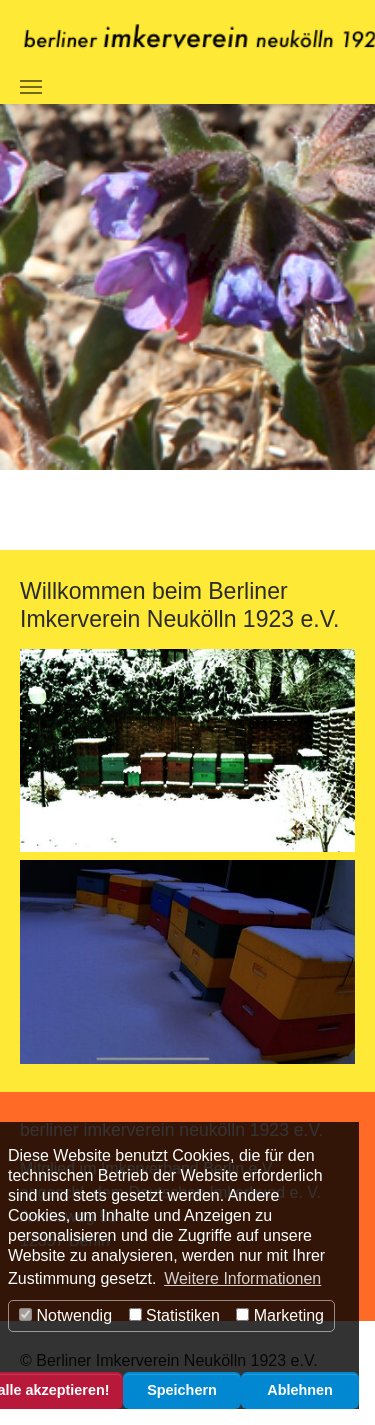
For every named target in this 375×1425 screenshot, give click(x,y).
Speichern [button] (182, 1390)
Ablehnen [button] (300, 1390)
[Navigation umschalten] (31, 87)
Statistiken (174, 1315)
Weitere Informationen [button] (242, 1278)
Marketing (280, 1315)
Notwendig (65, 1315)
